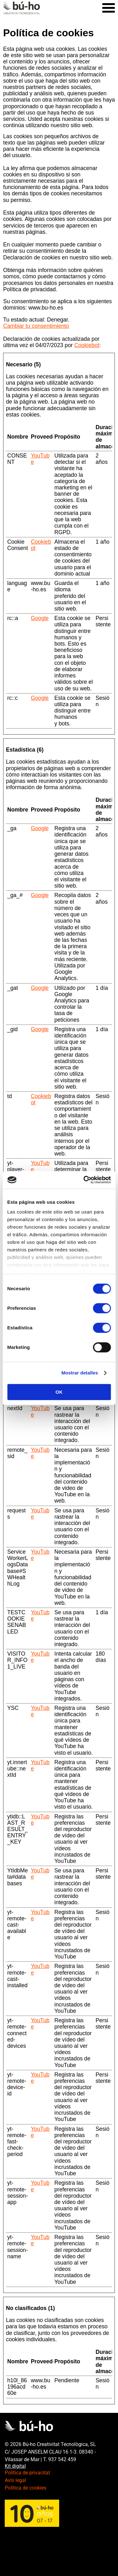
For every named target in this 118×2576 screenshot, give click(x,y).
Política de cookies (25, 2488)
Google (40, 618)
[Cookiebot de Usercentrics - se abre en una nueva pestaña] (84, 1180)
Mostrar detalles (79, 1372)
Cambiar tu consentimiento (36, 326)
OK (59, 1392)
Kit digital (15, 2466)
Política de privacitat (27, 2473)
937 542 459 (62, 2459)
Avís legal (15, 2480)
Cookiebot (86, 345)
